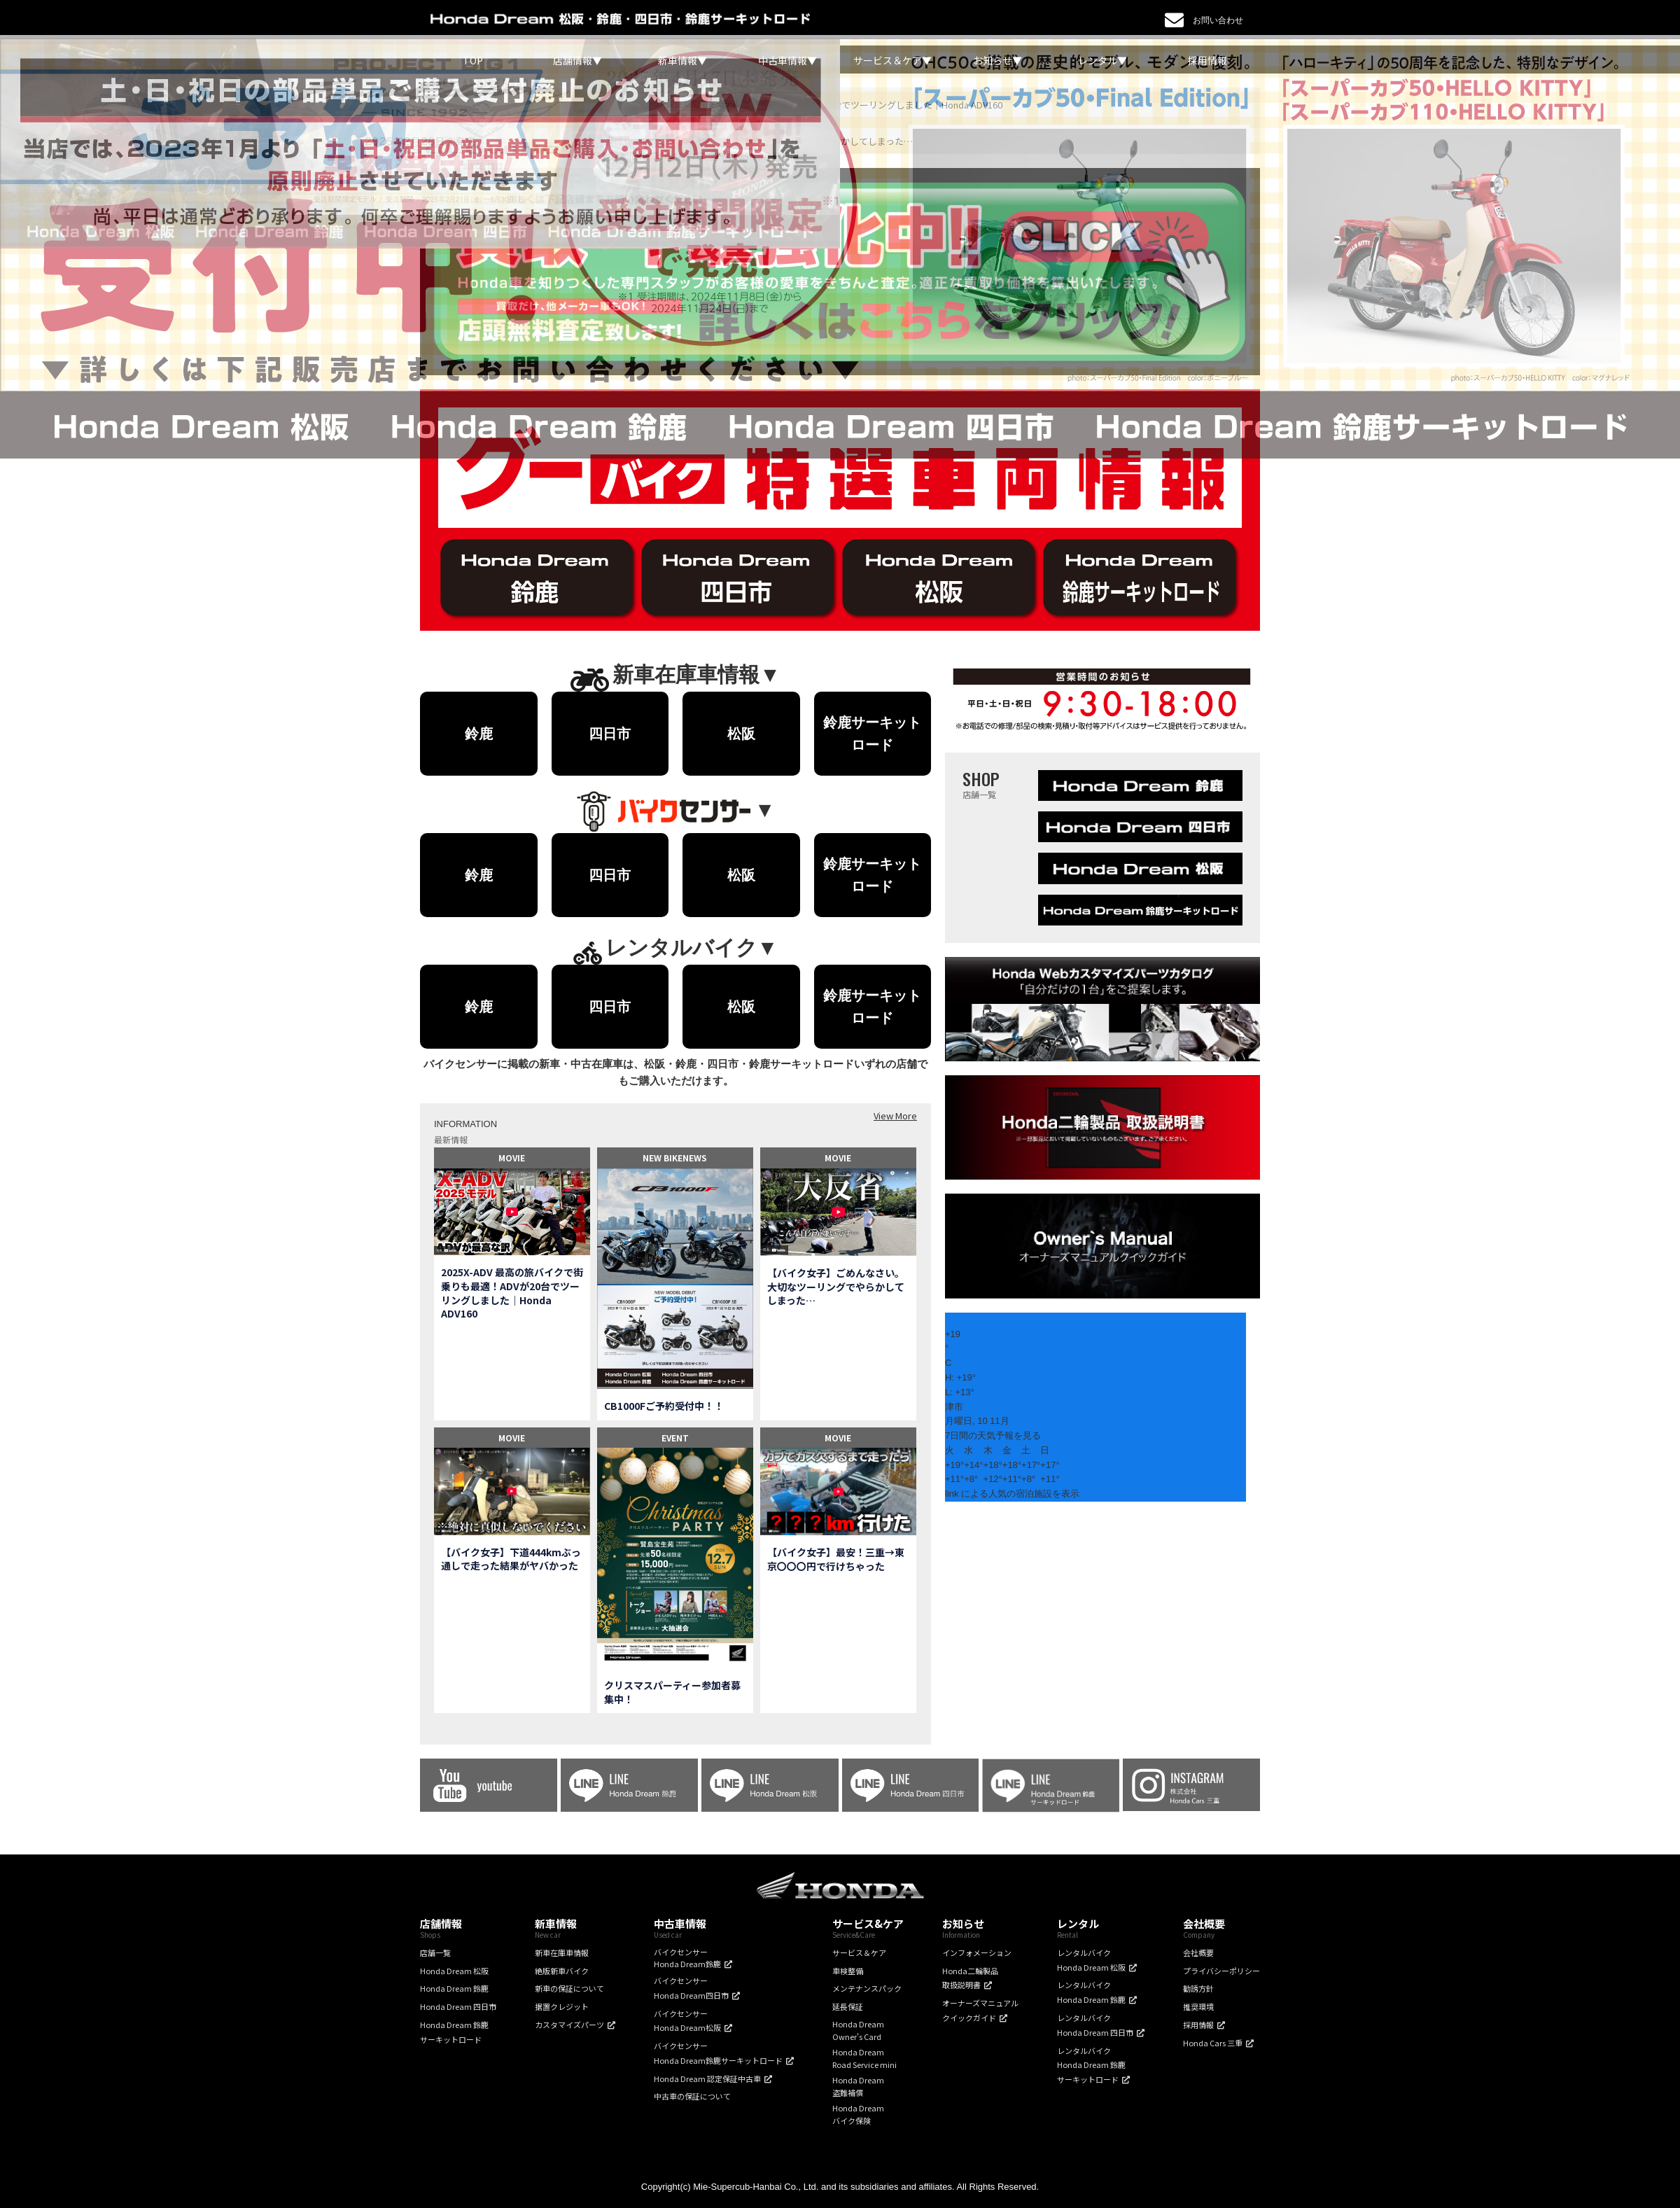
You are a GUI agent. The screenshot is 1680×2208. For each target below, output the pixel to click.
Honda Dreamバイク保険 (858, 2114)
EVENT (675, 1438)
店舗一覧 (435, 1952)
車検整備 (847, 1970)
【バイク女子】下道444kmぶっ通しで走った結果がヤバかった (511, 1559)
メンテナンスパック (867, 1988)
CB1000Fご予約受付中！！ (664, 1406)
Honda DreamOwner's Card (858, 2030)
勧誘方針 (1198, 1988)
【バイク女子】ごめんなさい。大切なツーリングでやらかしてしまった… (835, 1286)
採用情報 (1207, 60)
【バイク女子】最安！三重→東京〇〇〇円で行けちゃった (835, 1559)
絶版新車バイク (562, 1970)
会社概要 (1198, 1952)
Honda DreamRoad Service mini (864, 2058)
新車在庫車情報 (562, 1952)
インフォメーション (976, 1952)
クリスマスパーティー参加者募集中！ (672, 1692)
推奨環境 (1198, 2006)
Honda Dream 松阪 (454, 1970)
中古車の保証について (692, 2096)
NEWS (694, 1158)
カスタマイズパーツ (569, 2024)
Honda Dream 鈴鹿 (454, 1988)
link (952, 1493)
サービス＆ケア (859, 1952)
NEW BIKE (662, 1158)
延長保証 (847, 2006)
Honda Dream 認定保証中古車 (707, 2078)
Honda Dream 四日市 (458, 2006)
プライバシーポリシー (1221, 1970)
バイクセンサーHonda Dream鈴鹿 (687, 1958)
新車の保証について (569, 1988)
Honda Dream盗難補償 (858, 2086)
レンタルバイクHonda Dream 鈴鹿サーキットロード (1091, 2065)
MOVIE (511, 1158)
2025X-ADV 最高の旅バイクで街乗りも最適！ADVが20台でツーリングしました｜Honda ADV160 (512, 1293)
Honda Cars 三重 (1212, 2042)
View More (895, 1115)
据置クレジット (562, 2006)
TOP (473, 60)
